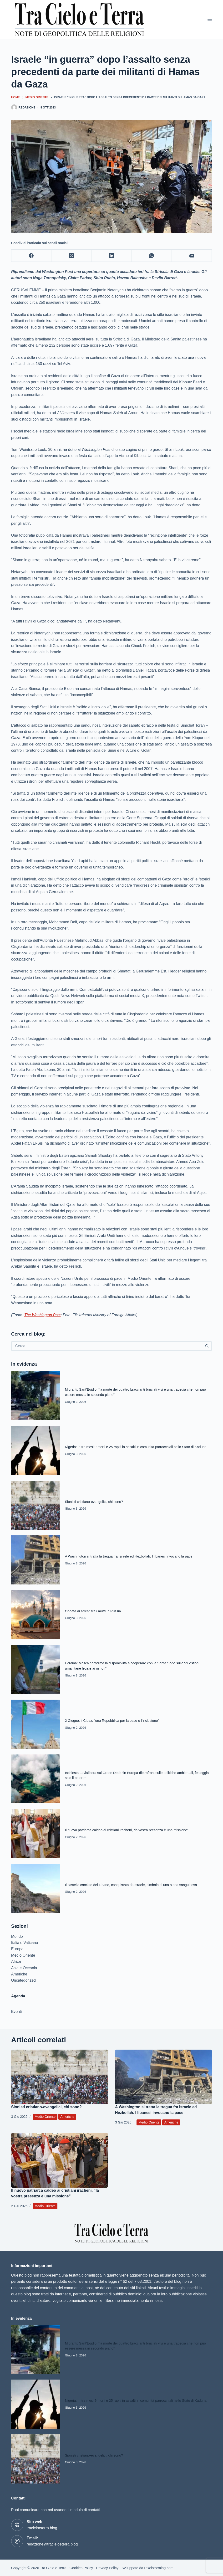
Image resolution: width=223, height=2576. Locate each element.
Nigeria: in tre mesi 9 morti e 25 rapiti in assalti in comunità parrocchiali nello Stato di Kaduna (135, 1447)
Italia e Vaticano (24, 1943)
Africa (16, 1961)
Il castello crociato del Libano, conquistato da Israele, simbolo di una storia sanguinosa (131, 1885)
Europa (17, 1949)
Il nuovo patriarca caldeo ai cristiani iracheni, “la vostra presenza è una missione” (126, 1830)
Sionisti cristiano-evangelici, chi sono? (94, 1502)
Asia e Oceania (24, 1968)
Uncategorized (23, 1980)
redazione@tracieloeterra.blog (52, 2544)
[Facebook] (31, 256)
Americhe (19, 1974)
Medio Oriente (23, 1955)
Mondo (17, 1936)
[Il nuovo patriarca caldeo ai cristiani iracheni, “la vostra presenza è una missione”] (59, 2160)
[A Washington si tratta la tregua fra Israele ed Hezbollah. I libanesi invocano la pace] (163, 2077)
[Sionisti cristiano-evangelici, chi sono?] (59, 2077)
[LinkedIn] (111, 256)
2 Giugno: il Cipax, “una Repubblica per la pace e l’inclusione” (112, 1720)
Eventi (16, 2012)
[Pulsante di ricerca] (207, 1346)
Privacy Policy (107, 2568)
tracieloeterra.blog (42, 2528)
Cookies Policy (81, 2568)
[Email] (192, 256)
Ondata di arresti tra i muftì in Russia (93, 1611)
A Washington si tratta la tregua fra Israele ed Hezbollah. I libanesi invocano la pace (128, 1556)
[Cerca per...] (106, 1346)
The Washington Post (42, 1315)
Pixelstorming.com (158, 2568)
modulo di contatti (85, 2510)
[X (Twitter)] (71, 256)
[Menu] (210, 19)
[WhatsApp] (152, 256)
